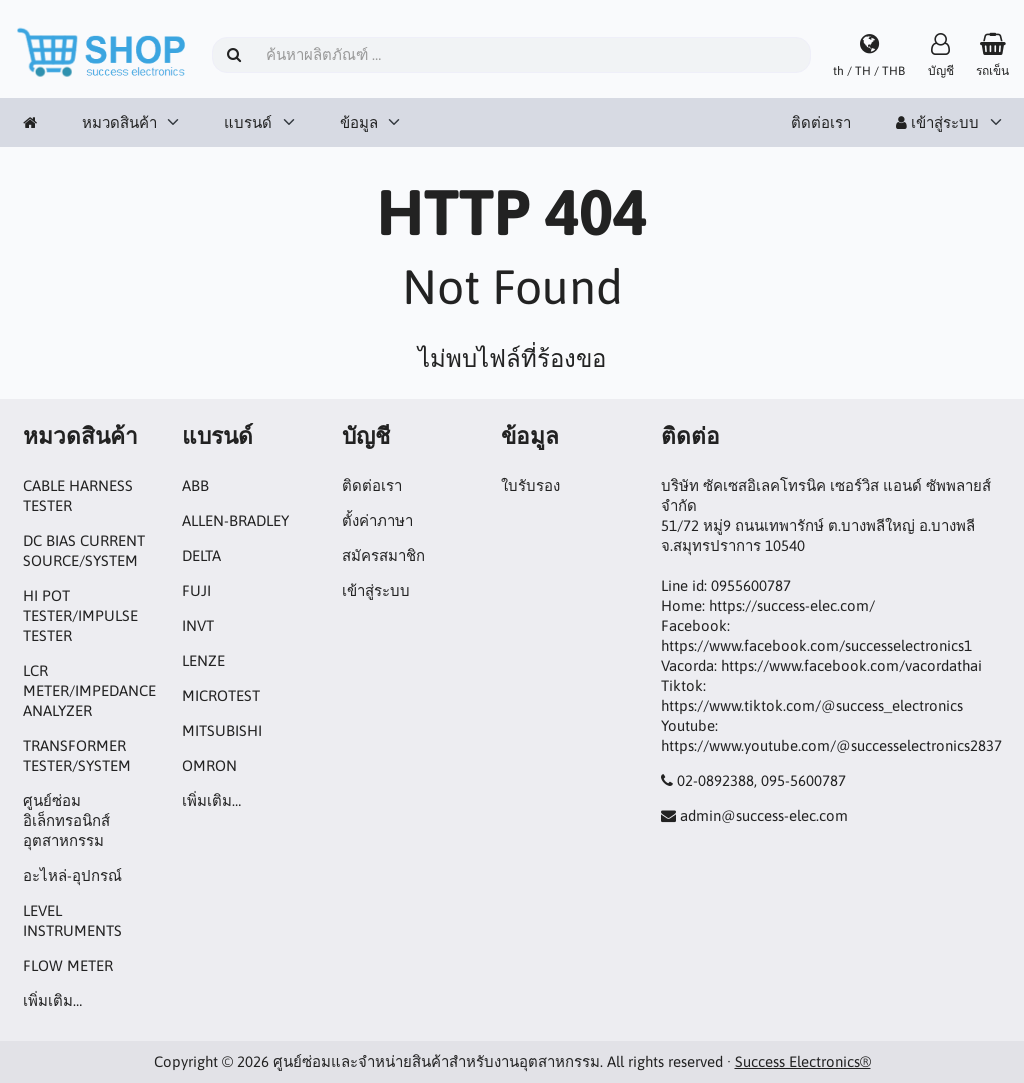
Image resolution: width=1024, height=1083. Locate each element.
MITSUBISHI (222, 730)
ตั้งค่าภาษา (377, 520)
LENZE (203, 660)
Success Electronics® (803, 1061)
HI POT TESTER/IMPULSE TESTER (80, 615)
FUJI (196, 590)
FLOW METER (68, 965)
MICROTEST (221, 695)
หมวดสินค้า (119, 122)
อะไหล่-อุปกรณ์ (72, 875)
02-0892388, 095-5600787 (761, 780)
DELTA (201, 555)
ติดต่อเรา (821, 122)
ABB (195, 485)
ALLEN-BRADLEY (235, 520)
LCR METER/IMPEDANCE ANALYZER (89, 690)
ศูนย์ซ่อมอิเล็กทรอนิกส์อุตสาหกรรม (66, 820)
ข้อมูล (359, 122)
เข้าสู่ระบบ (937, 122)
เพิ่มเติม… (52, 1000)
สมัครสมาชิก (383, 555)
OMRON (209, 765)
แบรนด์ (248, 122)
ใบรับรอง (530, 485)
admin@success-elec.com (764, 815)
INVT (198, 625)
